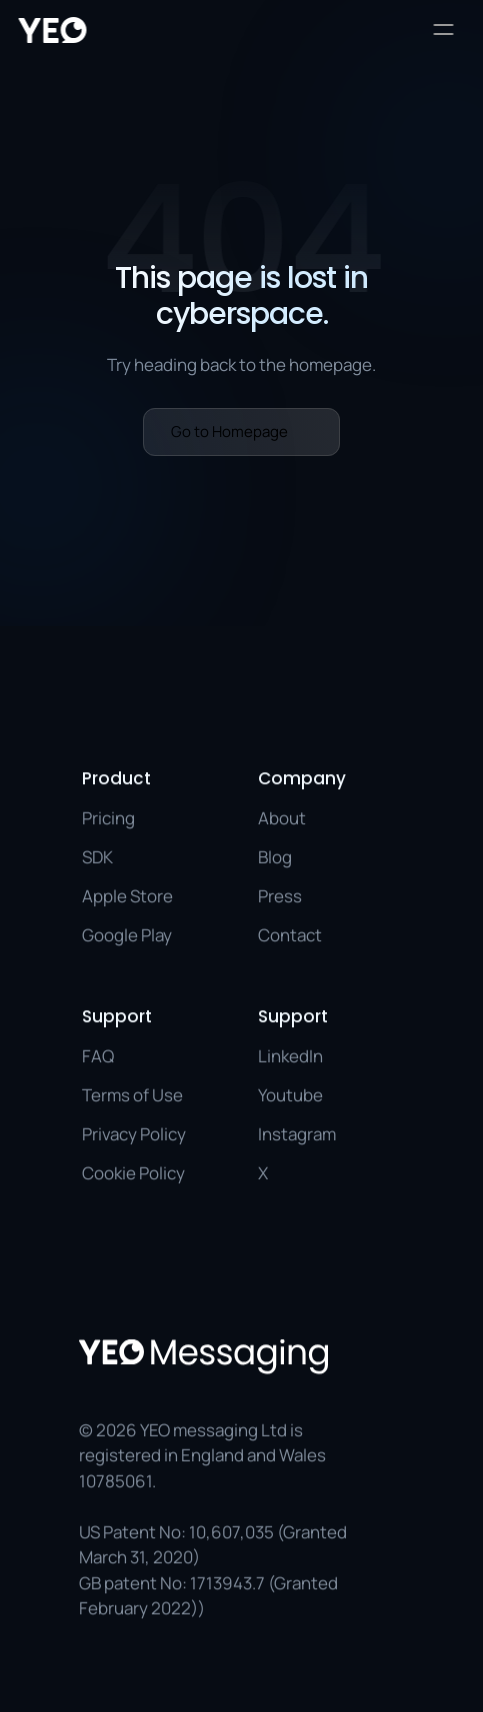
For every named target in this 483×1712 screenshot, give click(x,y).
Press (280, 895)
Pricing (108, 817)
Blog (275, 856)
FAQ (98, 1055)
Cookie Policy (133, 1172)
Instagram (297, 1133)
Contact (290, 934)
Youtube (290, 1094)
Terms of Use (132, 1094)
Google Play (127, 934)
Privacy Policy (134, 1133)
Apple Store (127, 895)
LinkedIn (290, 1055)
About (282, 817)
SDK (97, 856)
